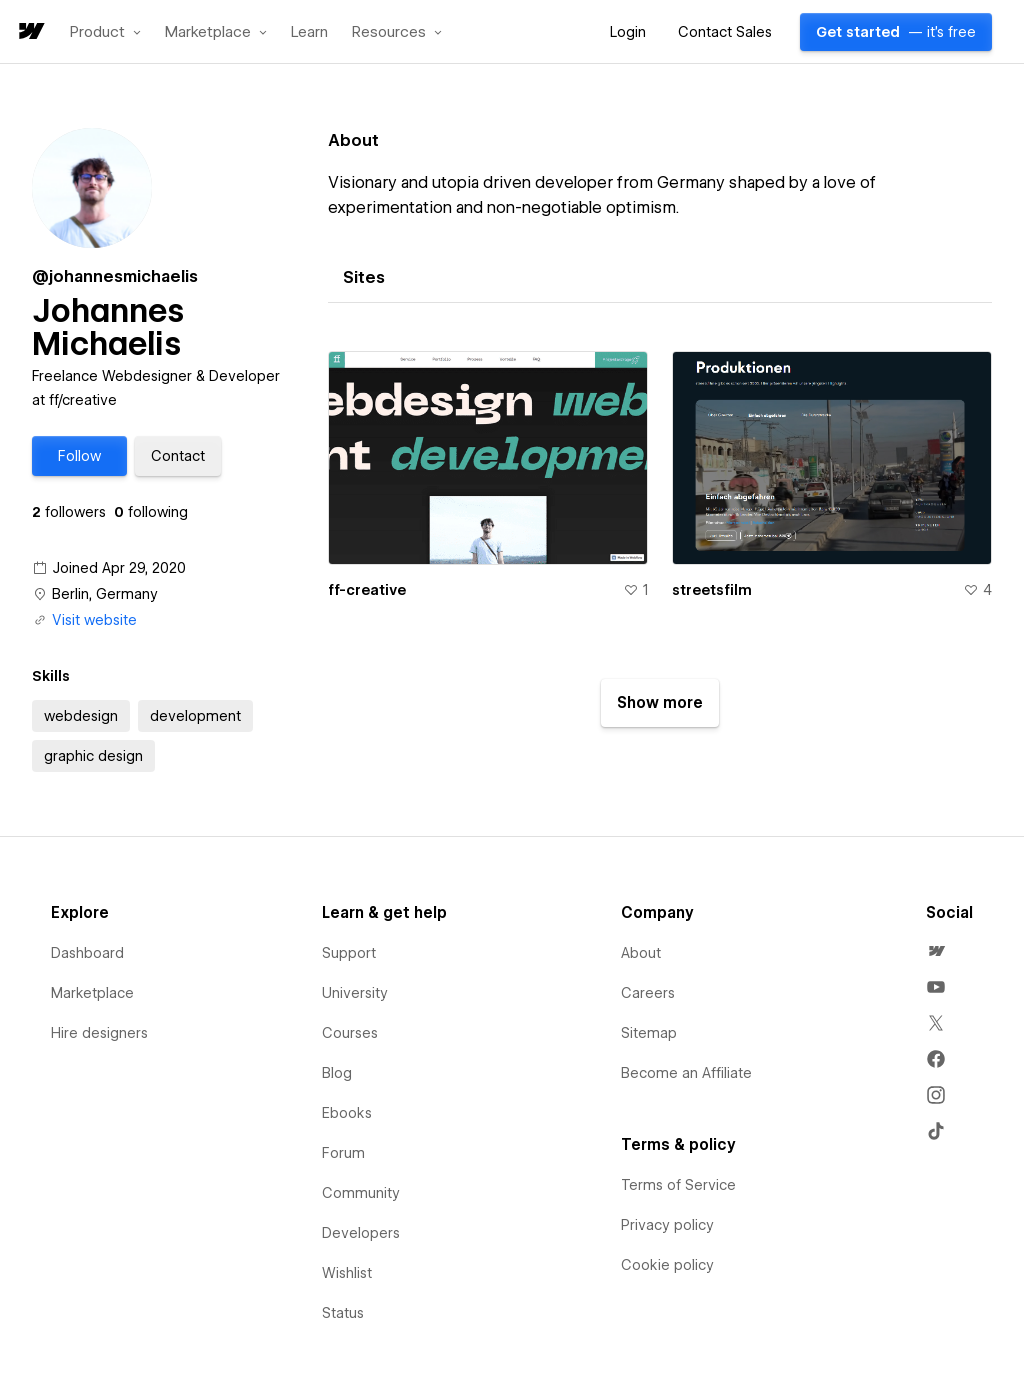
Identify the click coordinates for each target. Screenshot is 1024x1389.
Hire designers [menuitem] (99, 1033)
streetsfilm (712, 590)
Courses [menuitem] (350, 1033)
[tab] (364, 278)
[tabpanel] (660, 531)
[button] (105, 32)
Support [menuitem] (349, 953)
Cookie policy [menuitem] (667, 1265)
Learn (309, 32)
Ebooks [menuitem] (347, 1113)
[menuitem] (936, 951)
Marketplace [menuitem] (92, 993)
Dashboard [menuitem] (87, 953)
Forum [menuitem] (343, 1153)
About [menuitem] (641, 953)
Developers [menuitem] (361, 1233)
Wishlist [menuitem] (347, 1273)
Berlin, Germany (105, 594)
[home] (30, 32)
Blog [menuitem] (337, 1073)
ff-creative (367, 590)
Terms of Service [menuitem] (678, 1185)
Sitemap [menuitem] (649, 1033)
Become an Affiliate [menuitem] (686, 1073)
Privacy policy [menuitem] (667, 1225)
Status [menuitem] (343, 1313)
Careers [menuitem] (648, 993)
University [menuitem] (355, 993)
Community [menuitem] (361, 1193)
